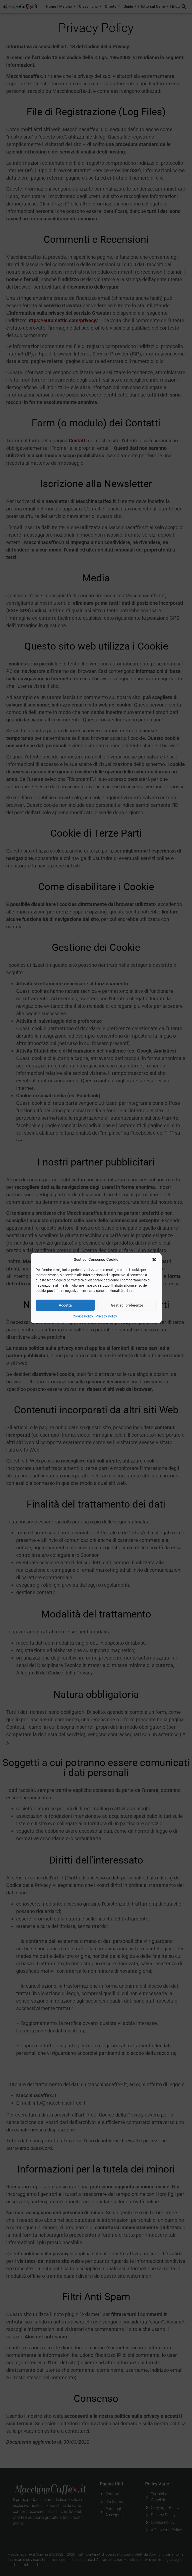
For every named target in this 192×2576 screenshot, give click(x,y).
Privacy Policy (106, 1316)
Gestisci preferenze (127, 1305)
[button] (154, 1259)
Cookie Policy (83, 1316)
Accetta (65, 1305)
